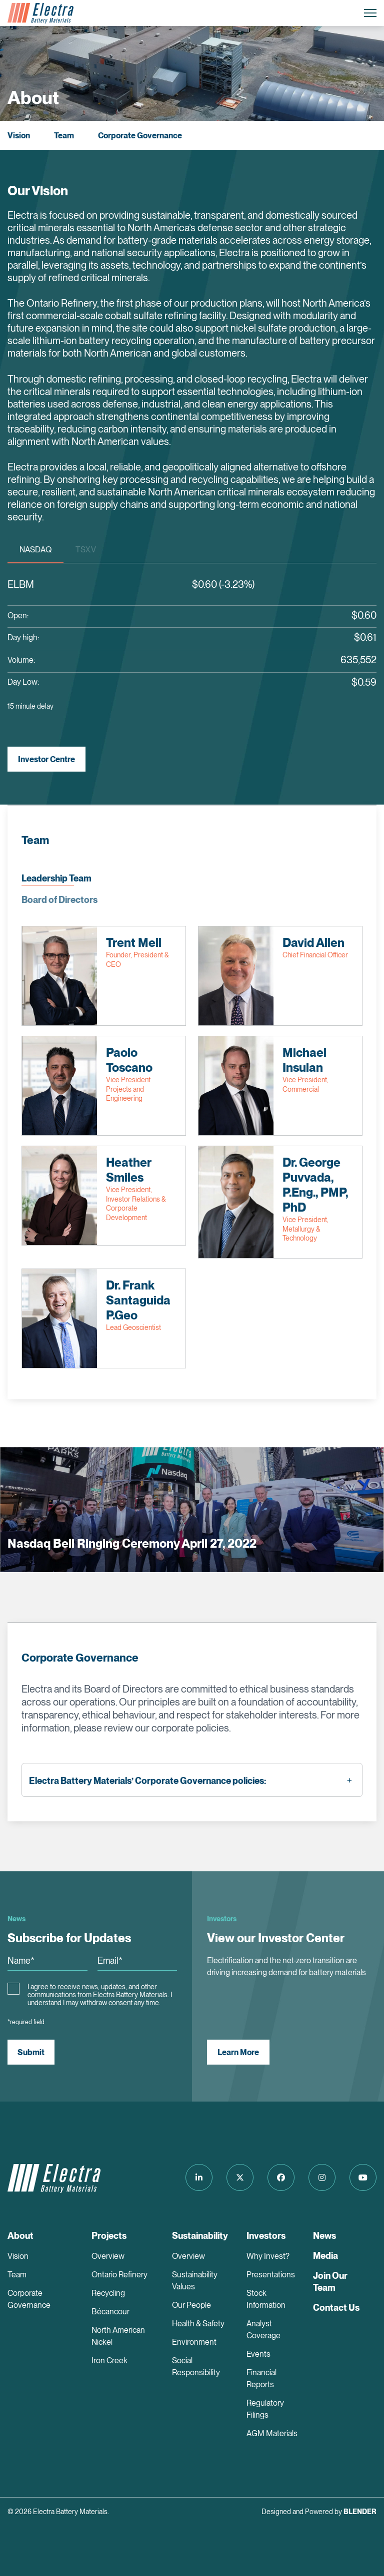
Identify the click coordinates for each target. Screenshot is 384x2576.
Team (64, 135)
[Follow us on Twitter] (240, 2177)
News (324, 2235)
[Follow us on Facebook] (281, 2177)
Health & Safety (198, 2323)
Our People (191, 2305)
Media (325, 2255)
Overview (108, 2256)
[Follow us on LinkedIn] (199, 2177)
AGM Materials (272, 2433)
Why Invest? (268, 2256)
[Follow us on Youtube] (363, 2177)
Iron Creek (110, 2360)
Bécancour (111, 2311)
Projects (109, 2235)
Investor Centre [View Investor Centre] (46, 759)
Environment (194, 2342)
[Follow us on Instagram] (322, 2177)
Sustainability (200, 2235)
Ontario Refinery (120, 2274)
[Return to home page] (41, 13)
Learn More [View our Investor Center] (238, 2052)
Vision (19, 135)
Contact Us (336, 2307)
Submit (31, 2052)
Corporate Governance (140, 135)
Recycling (108, 2293)
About (21, 2235)
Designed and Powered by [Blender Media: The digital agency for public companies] (319, 2512)
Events (258, 2354)
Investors (266, 2235)
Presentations (270, 2274)
